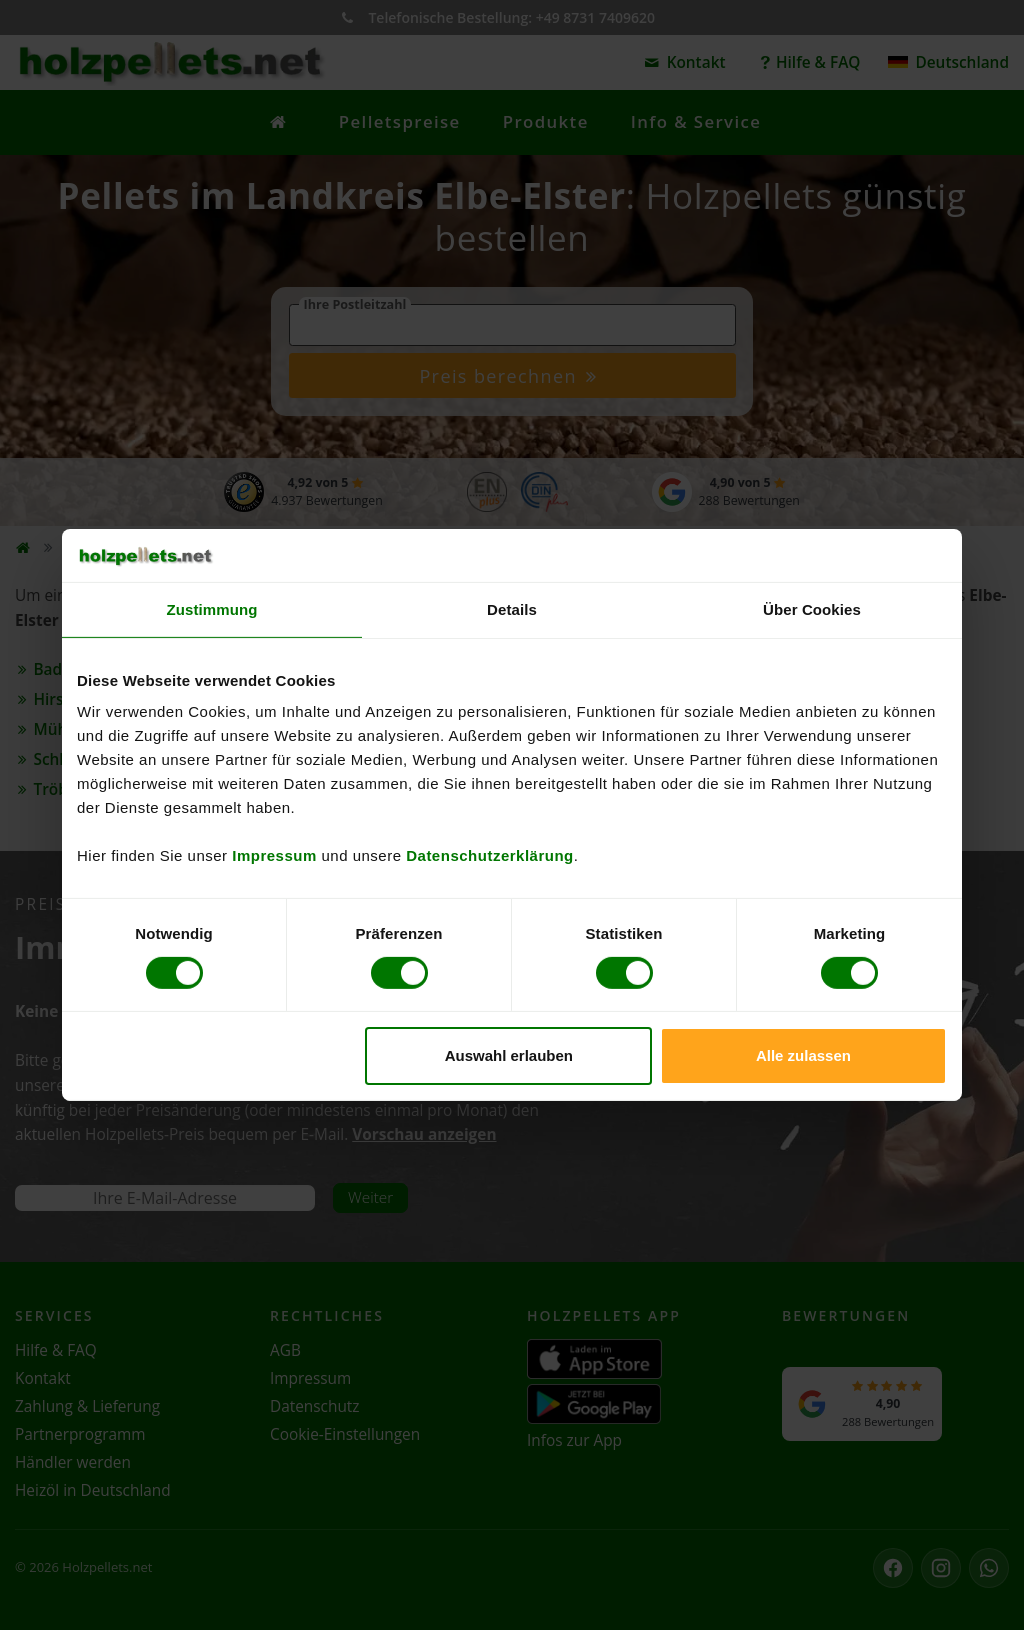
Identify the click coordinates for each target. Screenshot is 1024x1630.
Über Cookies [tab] (812, 608)
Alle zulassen (803, 1055)
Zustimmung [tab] (212, 608)
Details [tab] (512, 608)
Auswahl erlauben (509, 1055)
